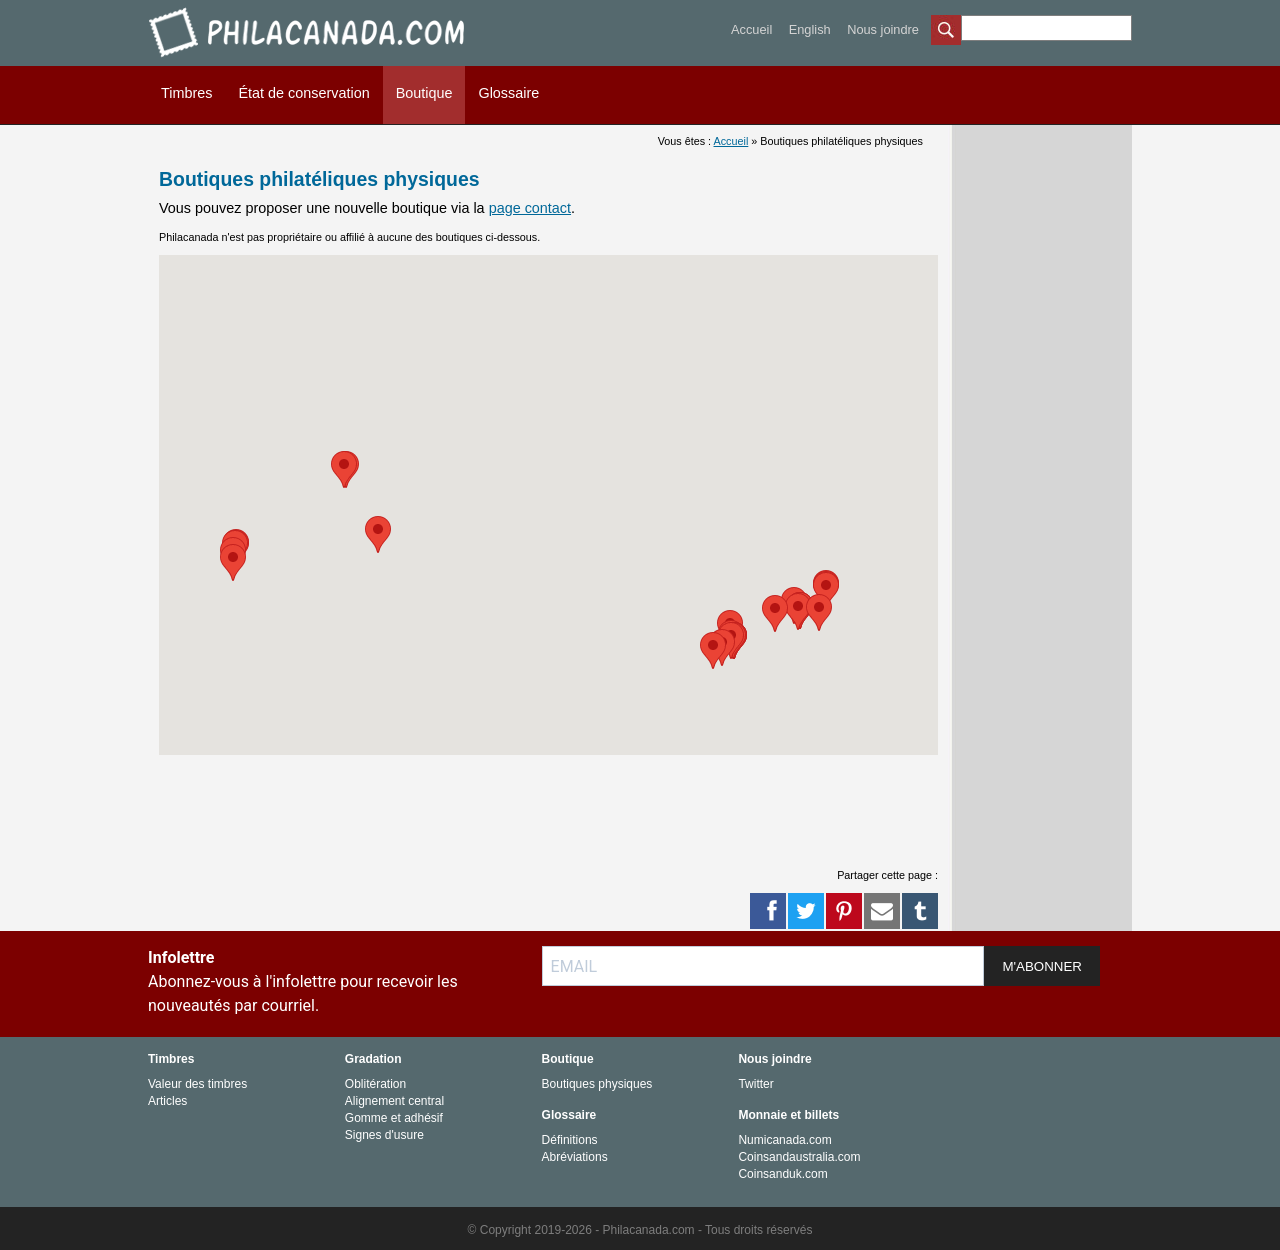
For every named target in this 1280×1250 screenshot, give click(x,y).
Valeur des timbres (197, 1084)
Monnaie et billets (788, 1115)
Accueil (751, 29)
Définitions (570, 1140)
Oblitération (375, 1084)
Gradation (373, 1059)
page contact (530, 208)
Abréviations (575, 1157)
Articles (167, 1101)
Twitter (755, 1084)
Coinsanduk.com (782, 1174)
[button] (826, 590)
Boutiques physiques (597, 1084)
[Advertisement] (549, 800)
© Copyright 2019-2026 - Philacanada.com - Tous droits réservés (640, 1230)
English (810, 29)
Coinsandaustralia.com (799, 1157)
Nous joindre (883, 29)
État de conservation (303, 93)
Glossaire (508, 93)
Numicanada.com (784, 1140)
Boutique (424, 93)
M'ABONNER (1042, 966)
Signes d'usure (384, 1135)
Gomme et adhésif (394, 1118)
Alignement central (394, 1101)
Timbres (186, 93)
